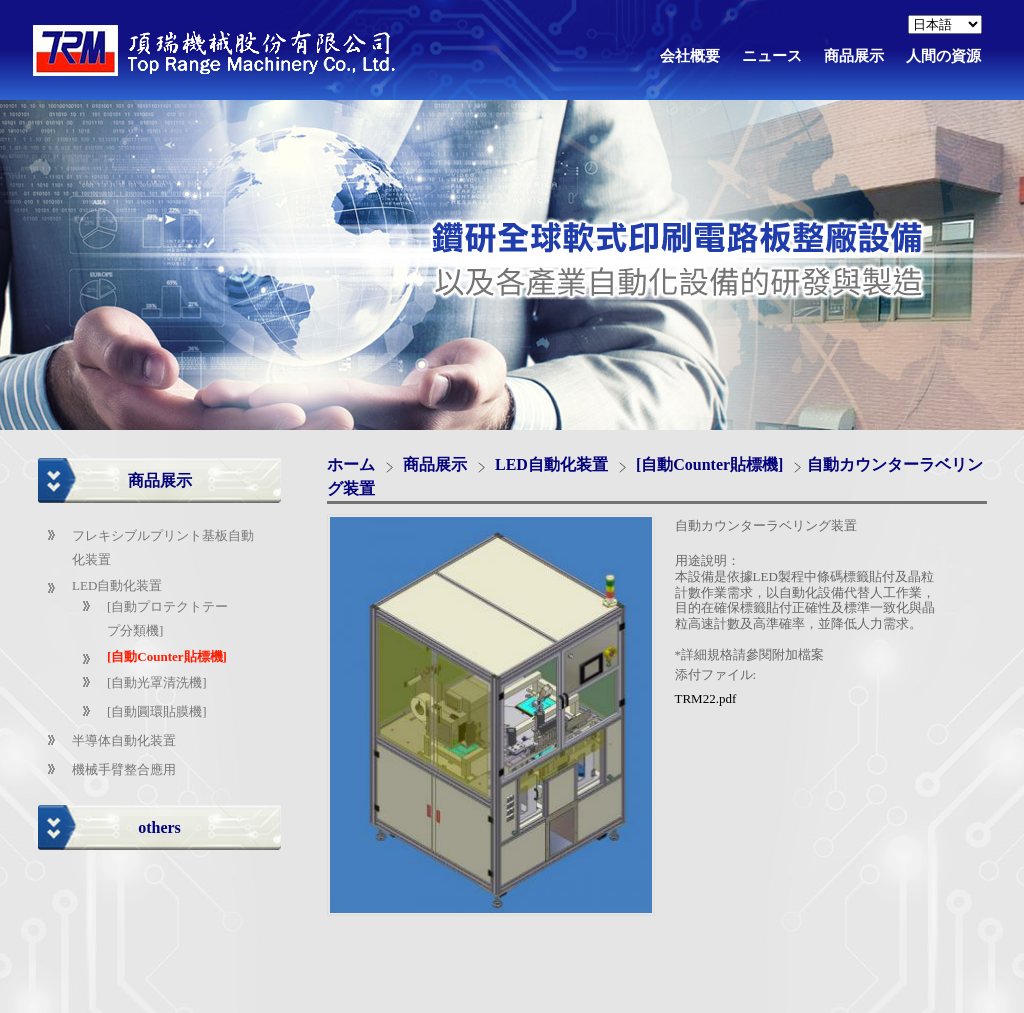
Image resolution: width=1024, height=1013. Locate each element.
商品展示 (437, 464)
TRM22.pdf (706, 698)
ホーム (351, 464)
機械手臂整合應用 (124, 769)
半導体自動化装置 (124, 740)
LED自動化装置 (117, 585)
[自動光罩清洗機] (157, 682)
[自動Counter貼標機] (167, 656)
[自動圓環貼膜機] (157, 711)
